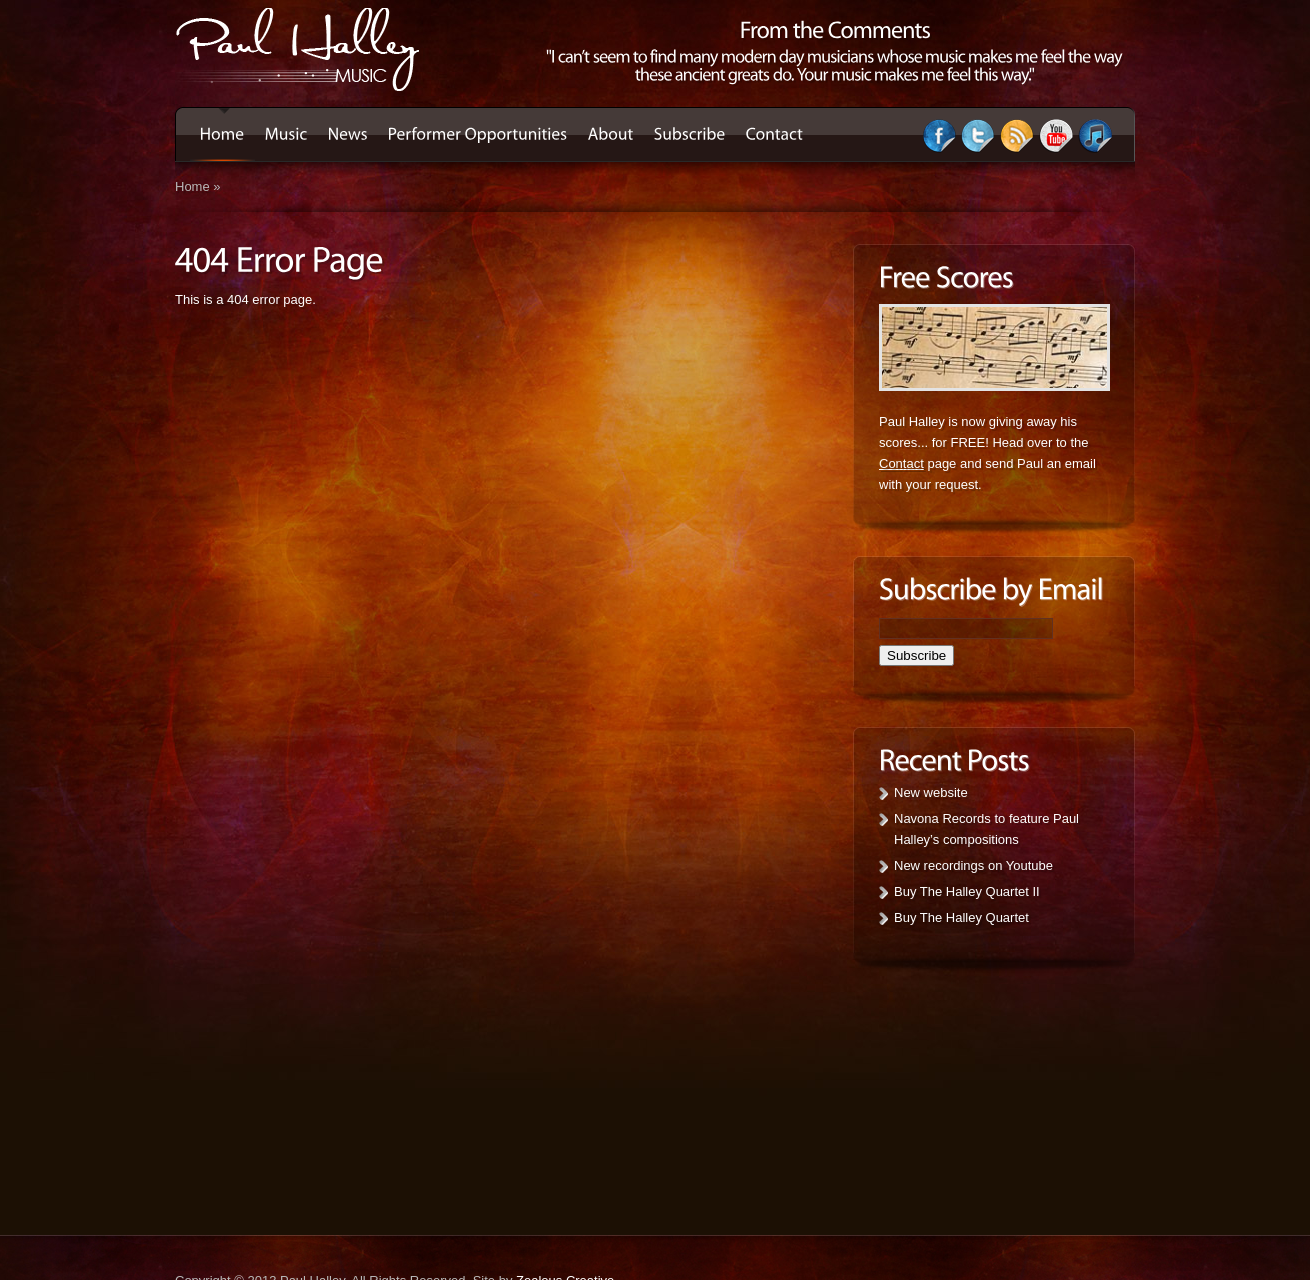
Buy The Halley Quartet (961, 917)
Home (192, 186)
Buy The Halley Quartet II (967, 891)
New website (931, 792)
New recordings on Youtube (973, 865)
